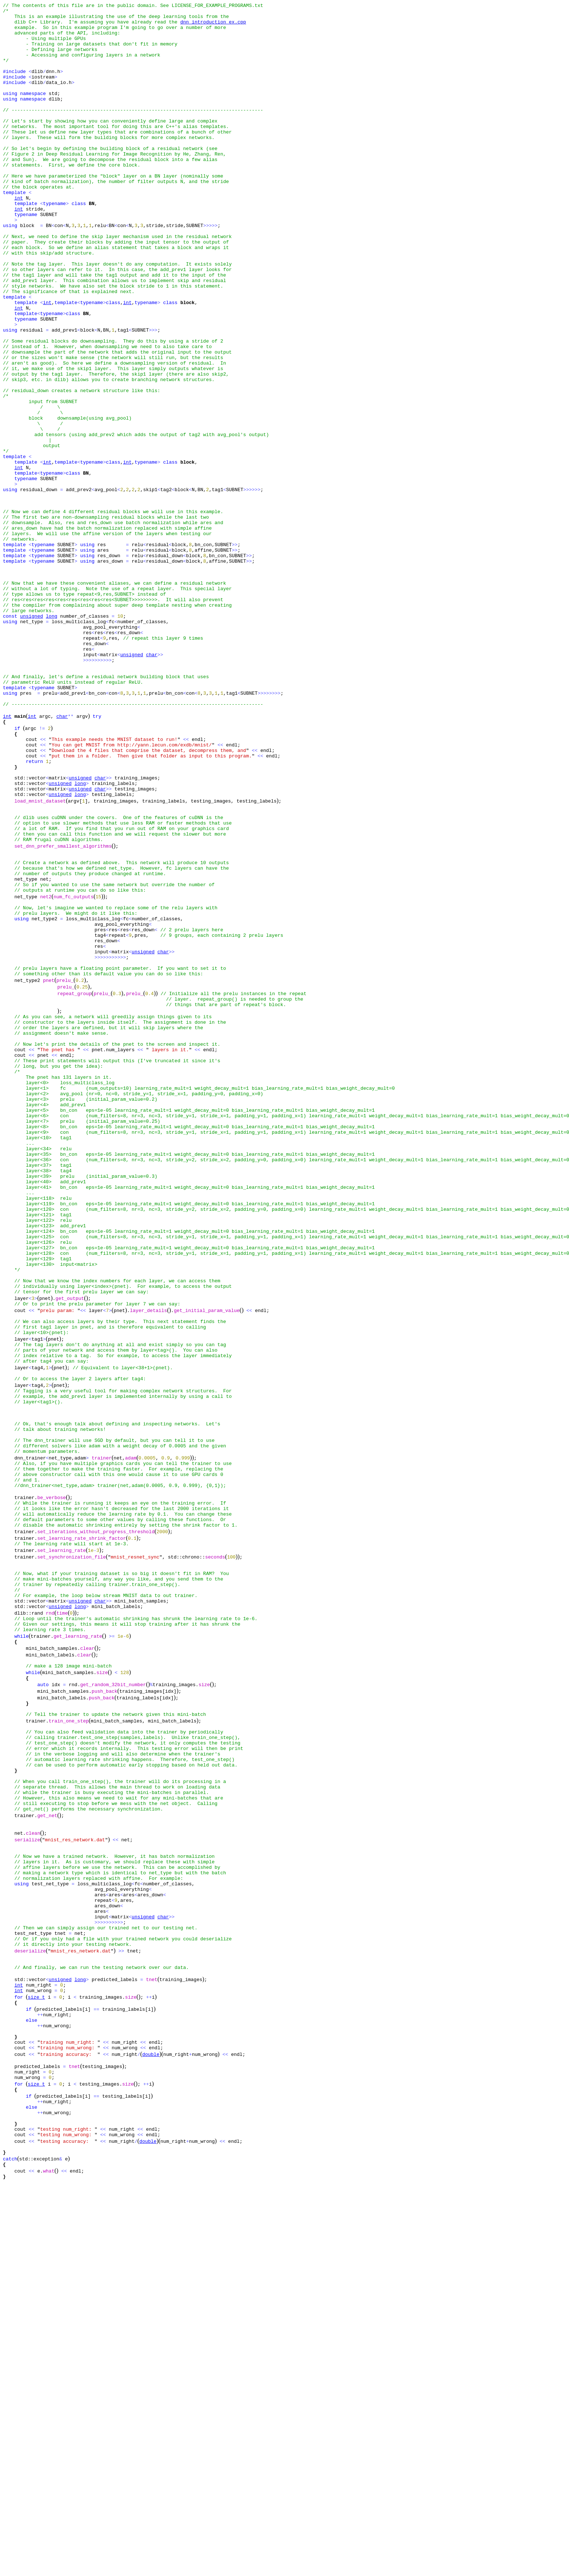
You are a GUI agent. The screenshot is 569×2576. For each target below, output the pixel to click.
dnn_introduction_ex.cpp (213, 26)
